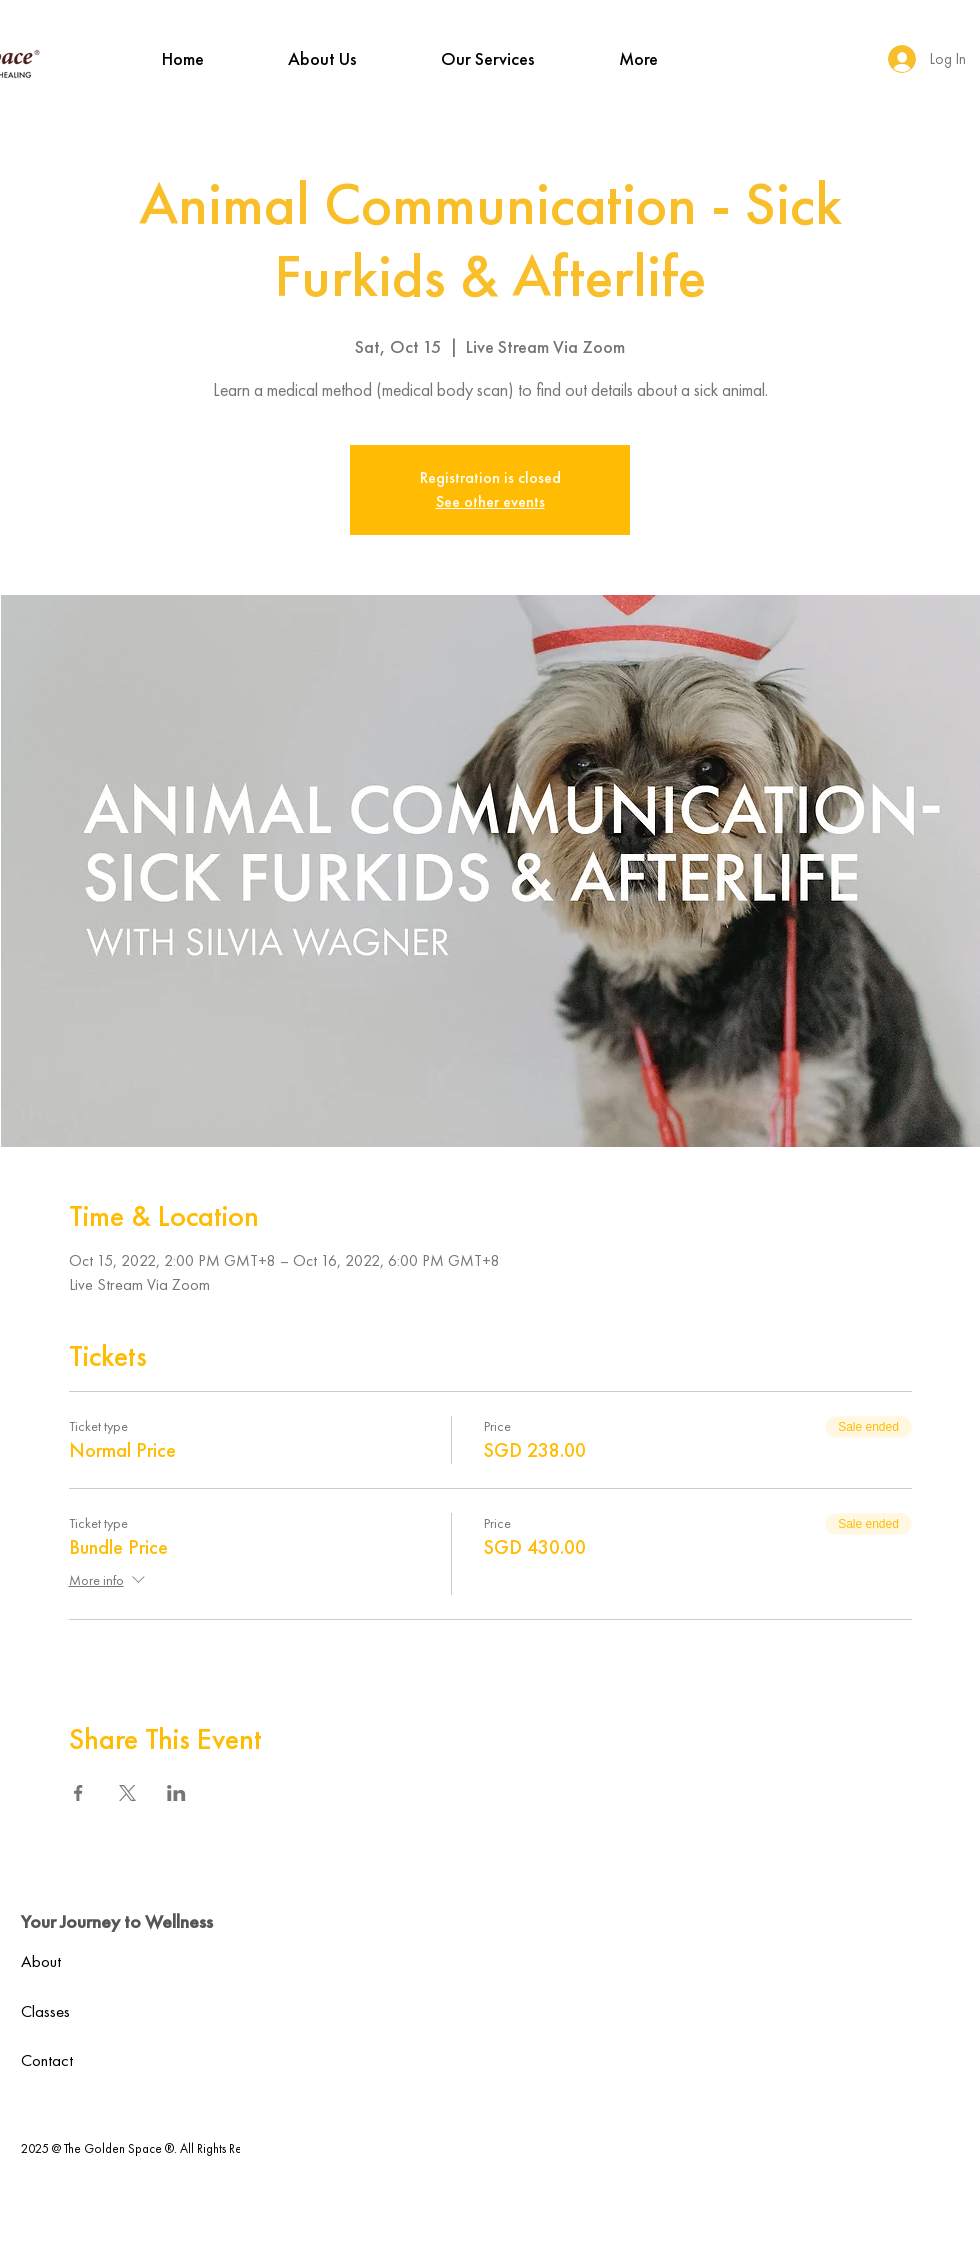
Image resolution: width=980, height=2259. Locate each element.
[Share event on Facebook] (78, 1793)
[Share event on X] (127, 1793)
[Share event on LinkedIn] (176, 1793)
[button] (322, 59)
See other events (490, 501)
